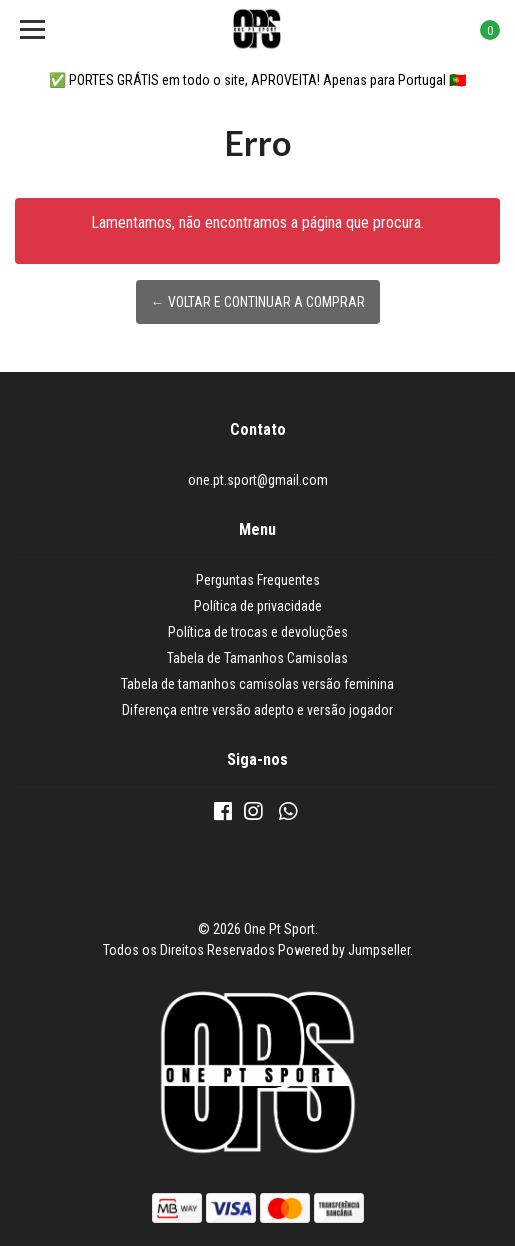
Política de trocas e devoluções (258, 632)
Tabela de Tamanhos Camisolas (257, 658)
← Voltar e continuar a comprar (258, 302)
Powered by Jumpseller (344, 950)
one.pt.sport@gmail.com (258, 480)
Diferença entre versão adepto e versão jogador (257, 710)
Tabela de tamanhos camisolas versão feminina (257, 684)
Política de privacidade (258, 606)
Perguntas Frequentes (258, 580)
